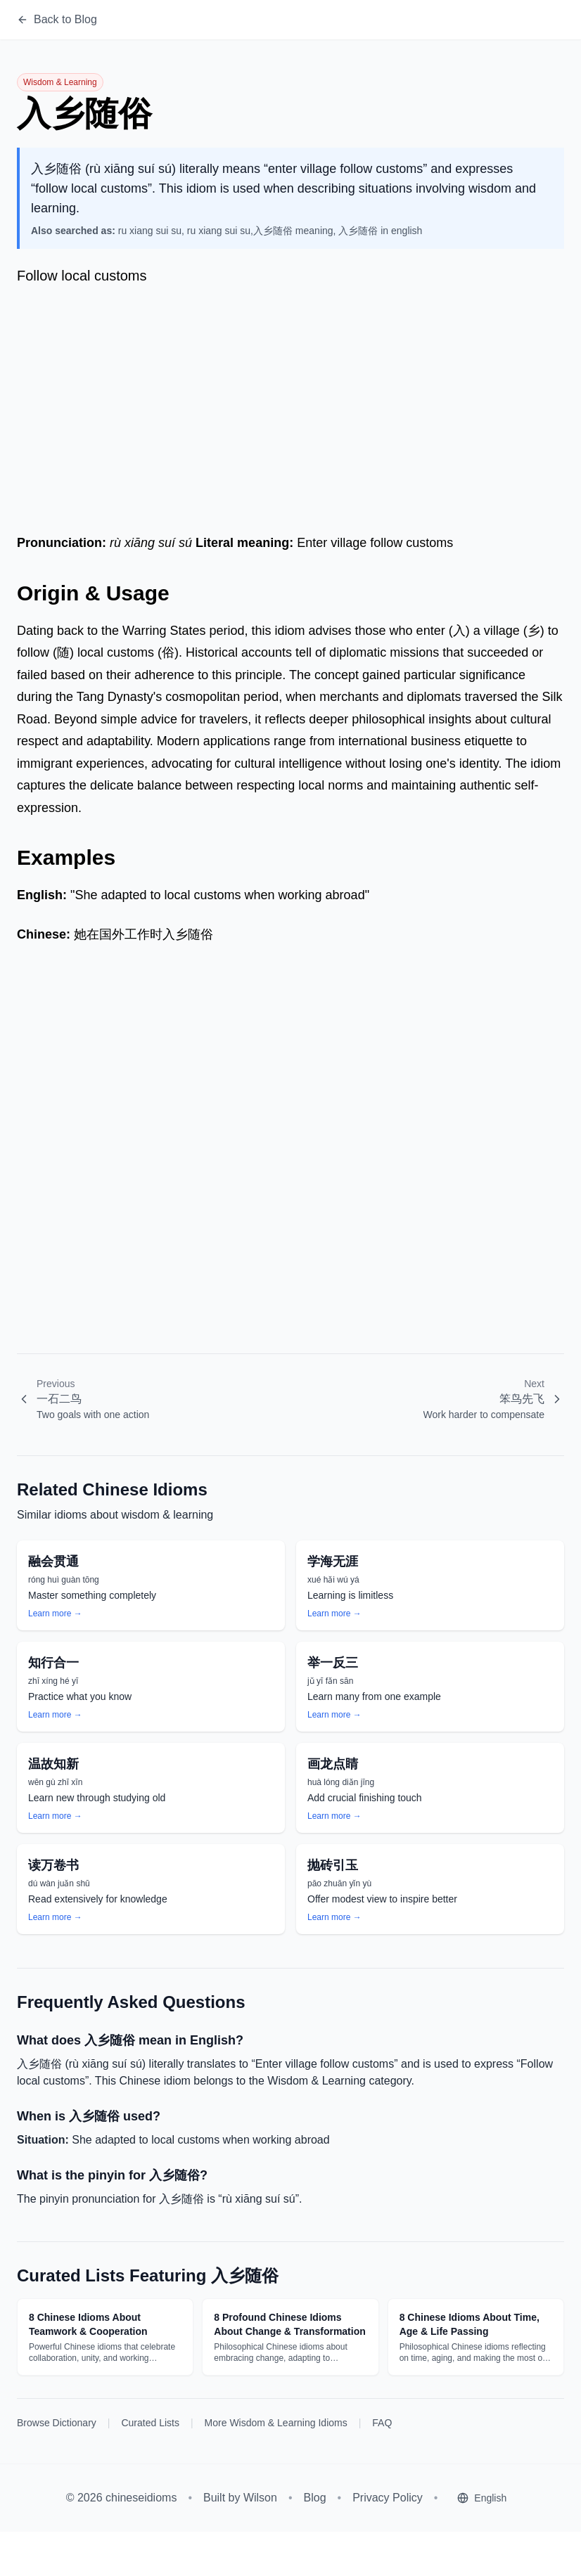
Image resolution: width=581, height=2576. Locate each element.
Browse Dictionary (56, 2422)
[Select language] (482, 2498)
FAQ (382, 2422)
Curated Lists (150, 2422)
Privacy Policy (387, 2498)
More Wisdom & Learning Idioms (276, 2422)
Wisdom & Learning (60, 82)
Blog (315, 2498)
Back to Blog (57, 19)
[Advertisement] (290, 406)
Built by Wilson (240, 2498)
